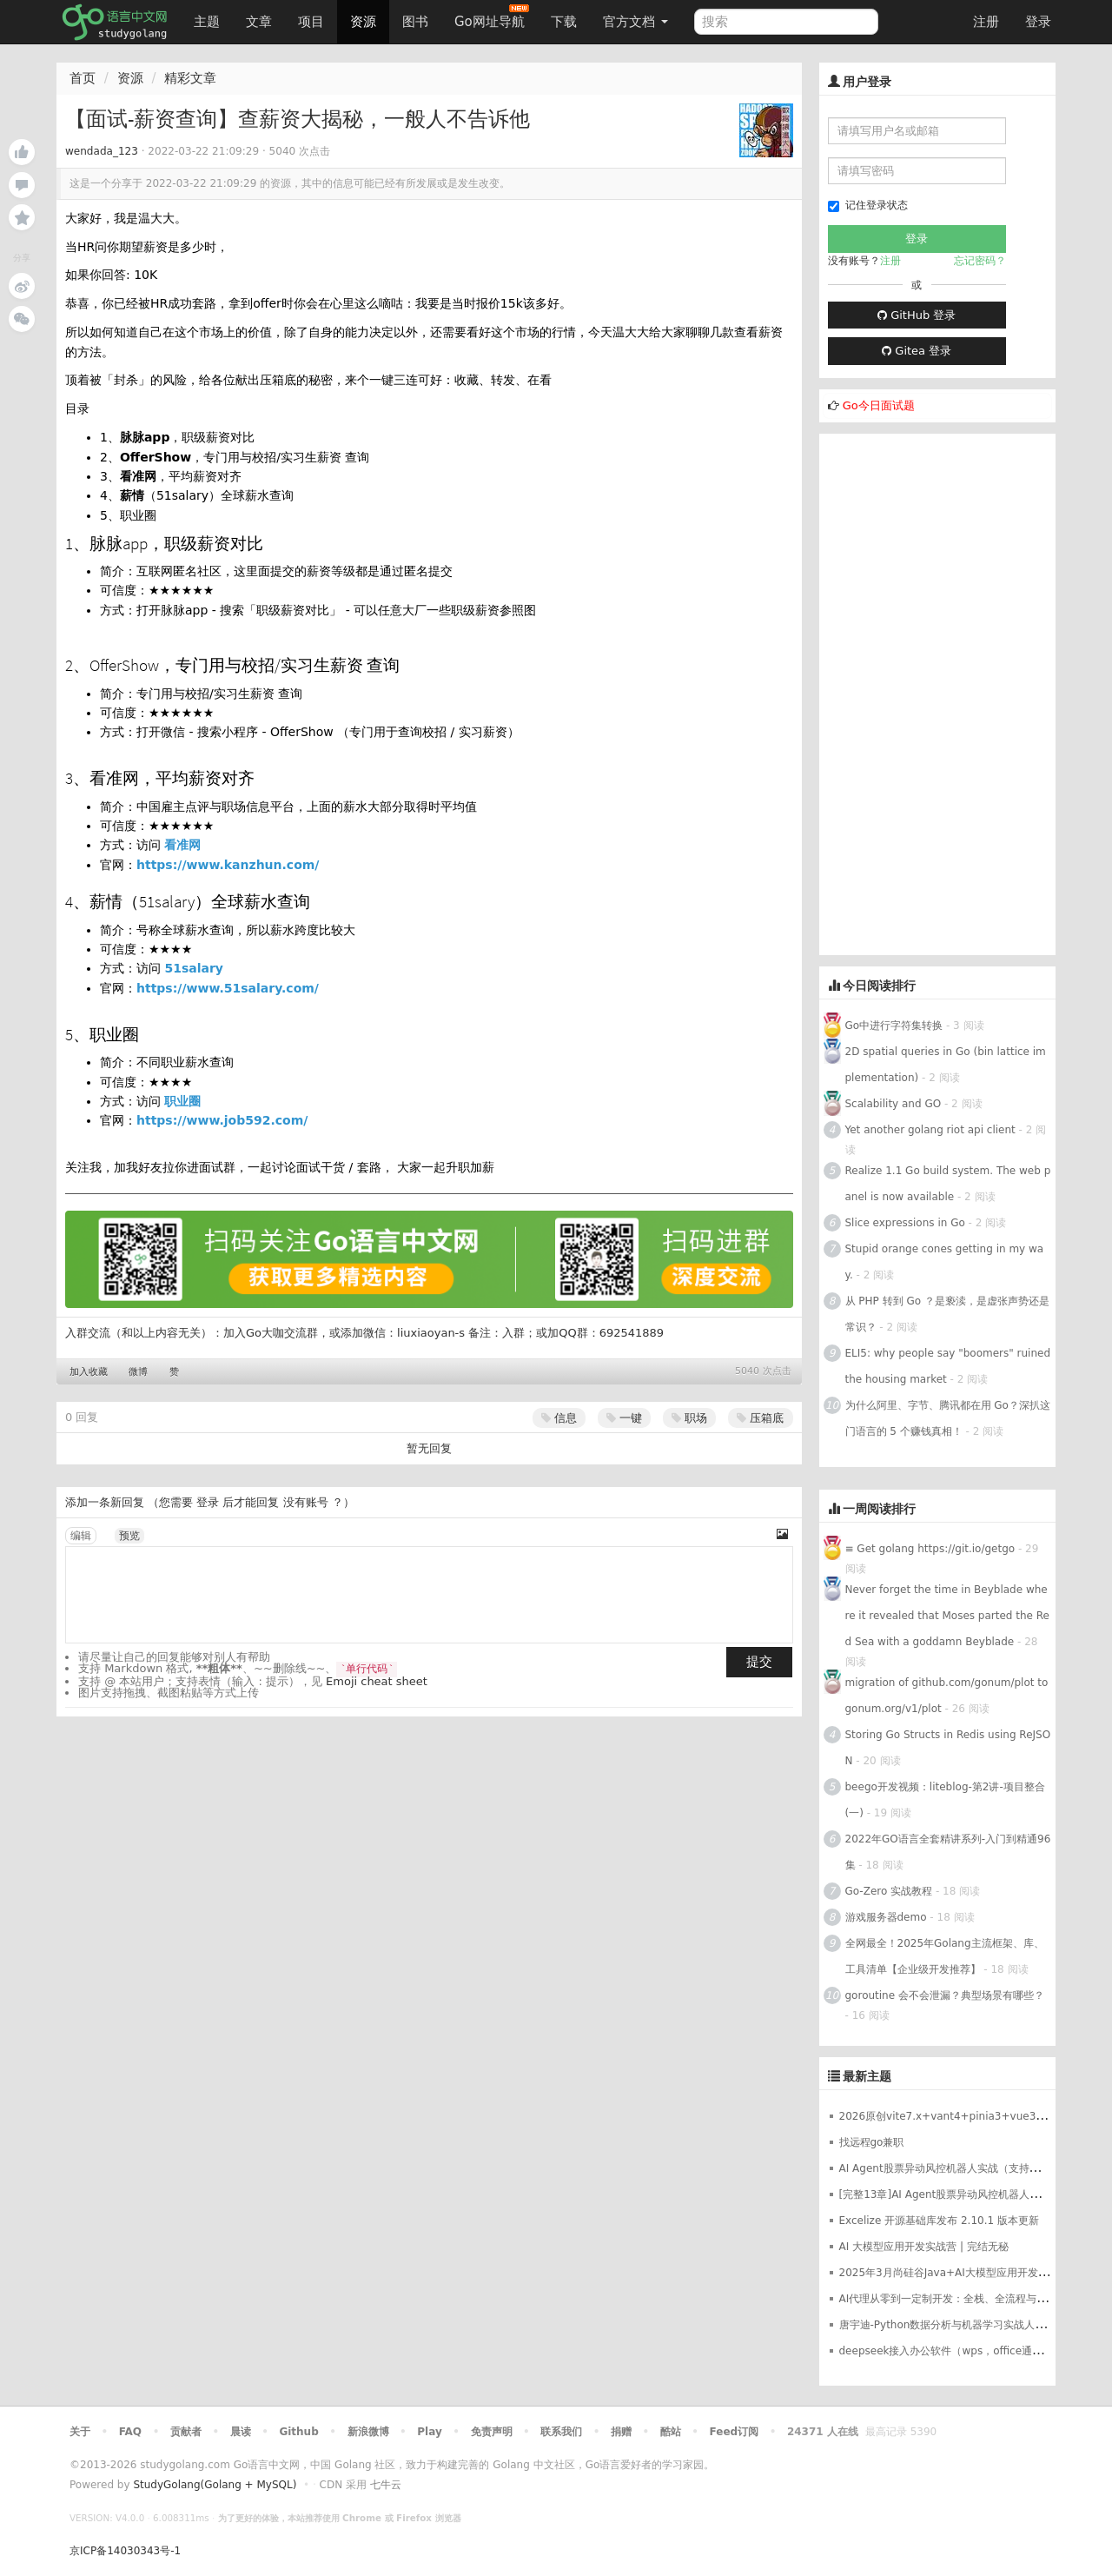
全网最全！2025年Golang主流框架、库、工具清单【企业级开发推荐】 (944, 1956)
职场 (689, 1417)
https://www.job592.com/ (222, 1120)
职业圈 (182, 1101)
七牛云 (385, 2485)
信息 (559, 1417)
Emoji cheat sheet (376, 1681)
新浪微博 (368, 2432)
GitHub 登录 (916, 315)
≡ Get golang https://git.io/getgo (930, 1549)
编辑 (80, 1536)
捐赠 (621, 2432)
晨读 (240, 2432)
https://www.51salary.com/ (227, 988)
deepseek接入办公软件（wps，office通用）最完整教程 (972, 2351)
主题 (207, 22)
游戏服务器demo (886, 1917)
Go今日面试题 (879, 405)
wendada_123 (101, 151)
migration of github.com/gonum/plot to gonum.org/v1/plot (947, 1695)
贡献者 (186, 2432)
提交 (759, 1662)
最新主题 (867, 2076)
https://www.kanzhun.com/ (227, 865)
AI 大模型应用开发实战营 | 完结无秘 (924, 2247)
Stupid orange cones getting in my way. (944, 1262)
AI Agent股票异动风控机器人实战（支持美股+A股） (963, 2168)
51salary (193, 968)
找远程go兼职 (871, 2142)
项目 (311, 22)
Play (429, 2432)
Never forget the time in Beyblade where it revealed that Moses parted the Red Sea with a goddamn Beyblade (947, 1615)
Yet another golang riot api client (930, 1130)
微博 (138, 1372)
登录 (1038, 22)
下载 (564, 22)
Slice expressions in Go (905, 1223)
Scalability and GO (893, 1104)
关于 (80, 2432)
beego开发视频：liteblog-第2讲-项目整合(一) (945, 1800)
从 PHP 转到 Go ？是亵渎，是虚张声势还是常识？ (947, 1314)
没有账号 (305, 1502)
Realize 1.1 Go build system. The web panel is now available (948, 1184)
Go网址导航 (491, 17)
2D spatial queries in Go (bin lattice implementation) (945, 1065)
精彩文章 (190, 78)
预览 (129, 1536)
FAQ (130, 2432)
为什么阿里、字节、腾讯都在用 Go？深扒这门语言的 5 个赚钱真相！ (947, 1418)
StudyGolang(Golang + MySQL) (214, 2485)
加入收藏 (89, 1372)
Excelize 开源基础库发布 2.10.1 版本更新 (939, 2220)
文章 (259, 22)
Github (298, 2432)
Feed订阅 (734, 2432)
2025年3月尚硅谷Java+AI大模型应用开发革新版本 (959, 2273)
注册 (986, 22)
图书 (415, 22)
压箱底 (760, 1417)
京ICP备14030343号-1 (125, 2551)
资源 (363, 22)
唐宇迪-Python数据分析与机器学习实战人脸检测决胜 (963, 2325)
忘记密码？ (980, 261)
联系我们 (561, 2432)
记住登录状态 (868, 205)
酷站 (670, 2432)
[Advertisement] (937, 694)
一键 (624, 1417)
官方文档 (635, 22)
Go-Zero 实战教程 (889, 1891)
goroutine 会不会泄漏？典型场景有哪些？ (944, 1995)
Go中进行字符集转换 (894, 1025)
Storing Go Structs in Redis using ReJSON (948, 1748)
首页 (83, 78)
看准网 (182, 845)
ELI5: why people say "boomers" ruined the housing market (948, 1366)
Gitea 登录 (916, 350)
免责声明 (492, 2432)
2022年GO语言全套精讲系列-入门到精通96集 (948, 1852)
